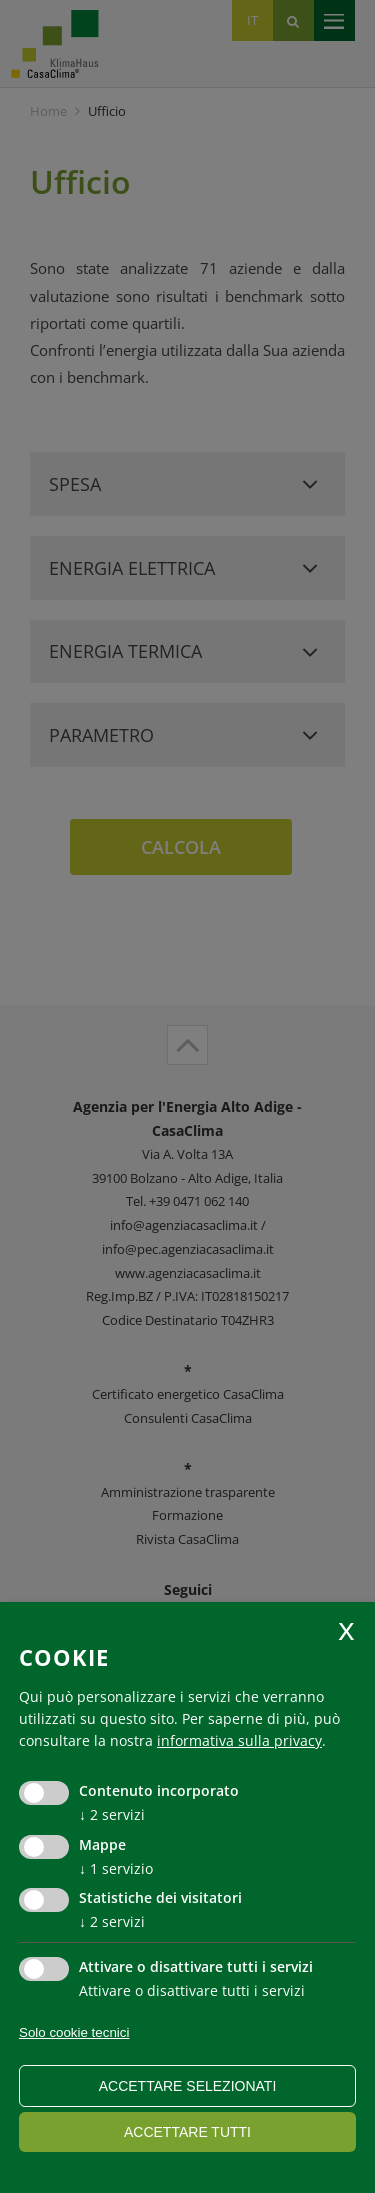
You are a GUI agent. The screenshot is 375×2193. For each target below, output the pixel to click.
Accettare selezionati (188, 2086)
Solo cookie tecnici (74, 2032)
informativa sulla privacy (239, 1740)
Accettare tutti (187, 2132)
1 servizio (116, 1868)
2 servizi (112, 1814)
